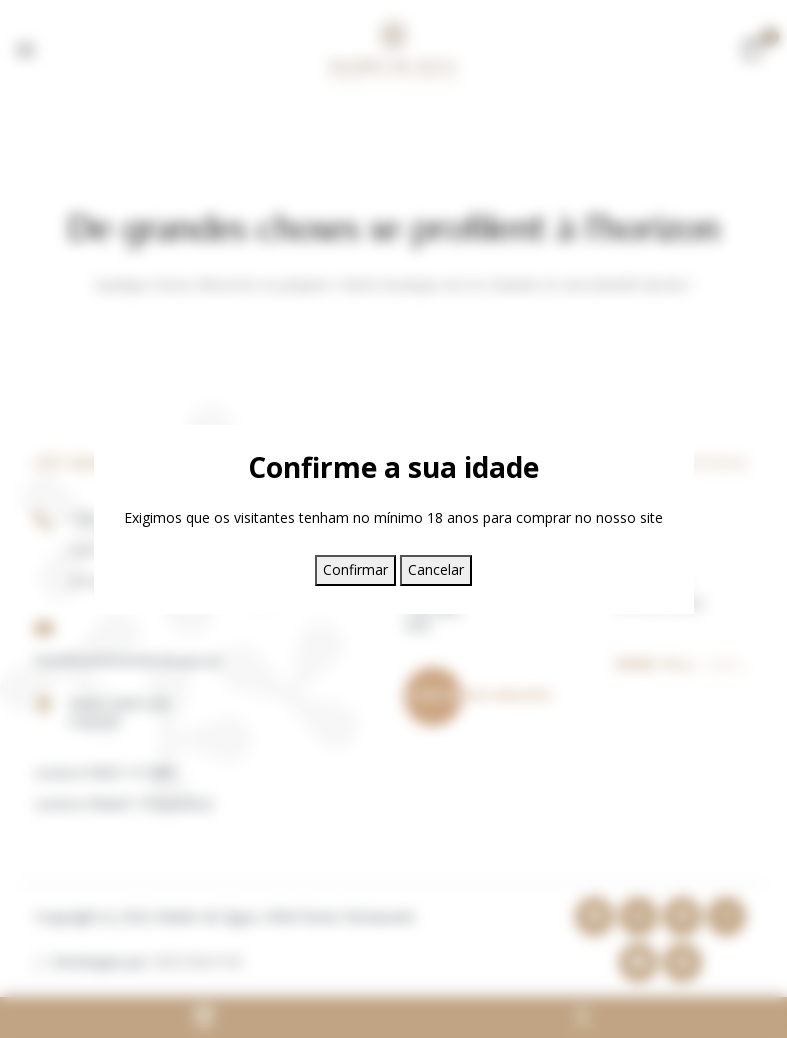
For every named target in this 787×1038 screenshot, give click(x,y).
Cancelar (436, 569)
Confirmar (355, 569)
